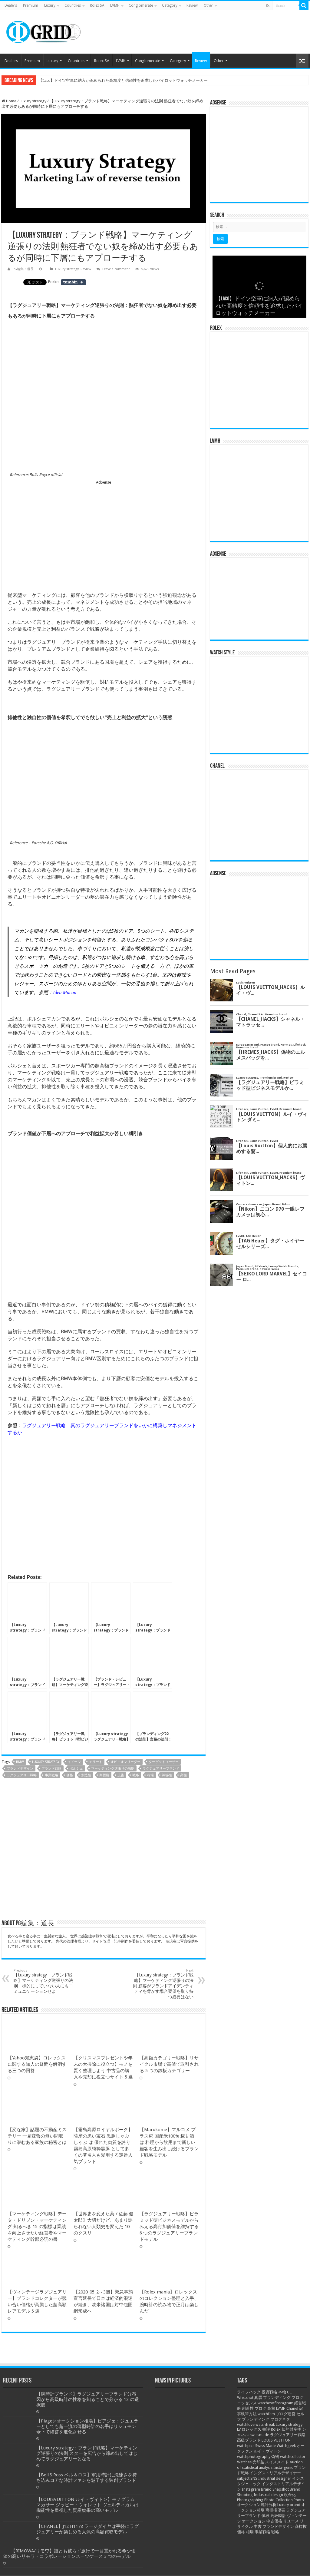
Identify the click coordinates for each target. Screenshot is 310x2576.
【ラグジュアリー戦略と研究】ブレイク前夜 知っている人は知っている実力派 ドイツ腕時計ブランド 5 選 (132, 80)
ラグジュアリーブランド (161, 1769)
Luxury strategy (33, 101)
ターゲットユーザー (164, 1762)
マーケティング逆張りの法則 (112, 1769)
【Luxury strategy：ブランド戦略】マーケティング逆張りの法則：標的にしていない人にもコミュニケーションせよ (45, 1981)
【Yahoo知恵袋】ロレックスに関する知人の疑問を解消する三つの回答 (37, 2064)
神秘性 (167, 1775)
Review (192, 5)
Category (169, 5)
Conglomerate (141, 5)
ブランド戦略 (51, 1769)
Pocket (54, 281)
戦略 (135, 1775)
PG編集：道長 (23, 269)
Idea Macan (64, 992)
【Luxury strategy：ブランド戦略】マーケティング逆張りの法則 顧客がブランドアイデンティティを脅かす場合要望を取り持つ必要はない (162, 1984)
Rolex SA (97, 5)
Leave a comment (116, 269)
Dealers (11, 5)
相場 (150, 1775)
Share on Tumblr (73, 282)
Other (208, 5)
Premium (30, 5)
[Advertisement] (103, 534)
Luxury (49, 5)
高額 (183, 1775)
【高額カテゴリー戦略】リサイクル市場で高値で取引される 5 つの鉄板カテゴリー (169, 2064)
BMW (20, 1762)
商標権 (104, 1775)
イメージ (74, 1762)
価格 (69, 1775)
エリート (95, 1762)
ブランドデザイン (20, 1769)
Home (9, 101)
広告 (120, 1775)
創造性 (86, 1775)
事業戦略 (51, 1775)
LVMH (115, 5)
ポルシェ (76, 1769)
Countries (72, 5)
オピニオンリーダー (125, 1762)
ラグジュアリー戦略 (22, 1775)
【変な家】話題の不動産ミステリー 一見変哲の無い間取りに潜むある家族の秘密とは (37, 2558)
